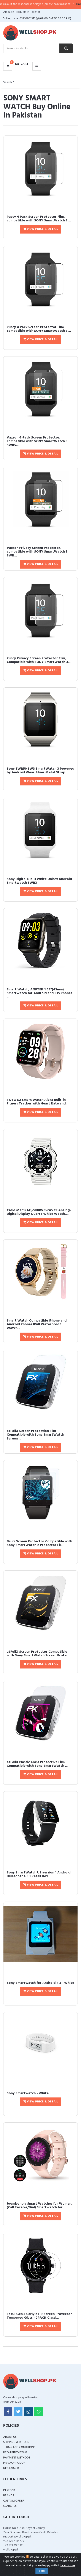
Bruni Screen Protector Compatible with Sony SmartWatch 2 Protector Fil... (39, 1543)
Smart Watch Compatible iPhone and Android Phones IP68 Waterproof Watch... (37, 1324)
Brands (8, 2495)
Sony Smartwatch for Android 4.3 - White (40, 1983)
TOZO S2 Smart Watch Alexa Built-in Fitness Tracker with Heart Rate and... (37, 1102)
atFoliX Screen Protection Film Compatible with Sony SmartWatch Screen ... (35, 1434)
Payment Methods (16, 2457)
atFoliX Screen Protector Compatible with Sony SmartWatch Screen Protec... (39, 1654)
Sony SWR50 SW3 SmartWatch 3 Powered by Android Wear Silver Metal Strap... (40, 770)
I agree (42, 2571)
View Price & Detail (40, 229)
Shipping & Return (16, 2442)
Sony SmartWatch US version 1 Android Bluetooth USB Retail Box (38, 1874)
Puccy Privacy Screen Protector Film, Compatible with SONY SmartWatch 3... (38, 660)
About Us (10, 2436)
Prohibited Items (15, 2452)
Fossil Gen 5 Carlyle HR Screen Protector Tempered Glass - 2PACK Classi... (39, 2316)
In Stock (9, 2490)
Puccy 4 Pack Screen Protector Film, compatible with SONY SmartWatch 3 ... (39, 219)
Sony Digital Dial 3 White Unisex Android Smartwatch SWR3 (39, 881)
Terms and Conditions (19, 2447)
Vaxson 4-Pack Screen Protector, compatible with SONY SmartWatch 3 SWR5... (37, 441)
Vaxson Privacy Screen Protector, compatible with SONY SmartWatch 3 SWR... (37, 551)
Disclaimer (11, 2468)
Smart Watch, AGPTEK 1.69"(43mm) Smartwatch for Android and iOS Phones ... (39, 993)
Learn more (67, 2565)
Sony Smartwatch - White (28, 2093)
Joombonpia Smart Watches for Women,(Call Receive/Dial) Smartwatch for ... (39, 2205)
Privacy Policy (14, 2462)
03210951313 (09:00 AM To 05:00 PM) (45, 18)
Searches (10, 2505)
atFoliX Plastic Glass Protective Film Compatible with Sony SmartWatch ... (37, 1764)
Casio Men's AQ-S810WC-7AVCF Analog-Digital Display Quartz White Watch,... (39, 1212)
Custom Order (13, 2500)
